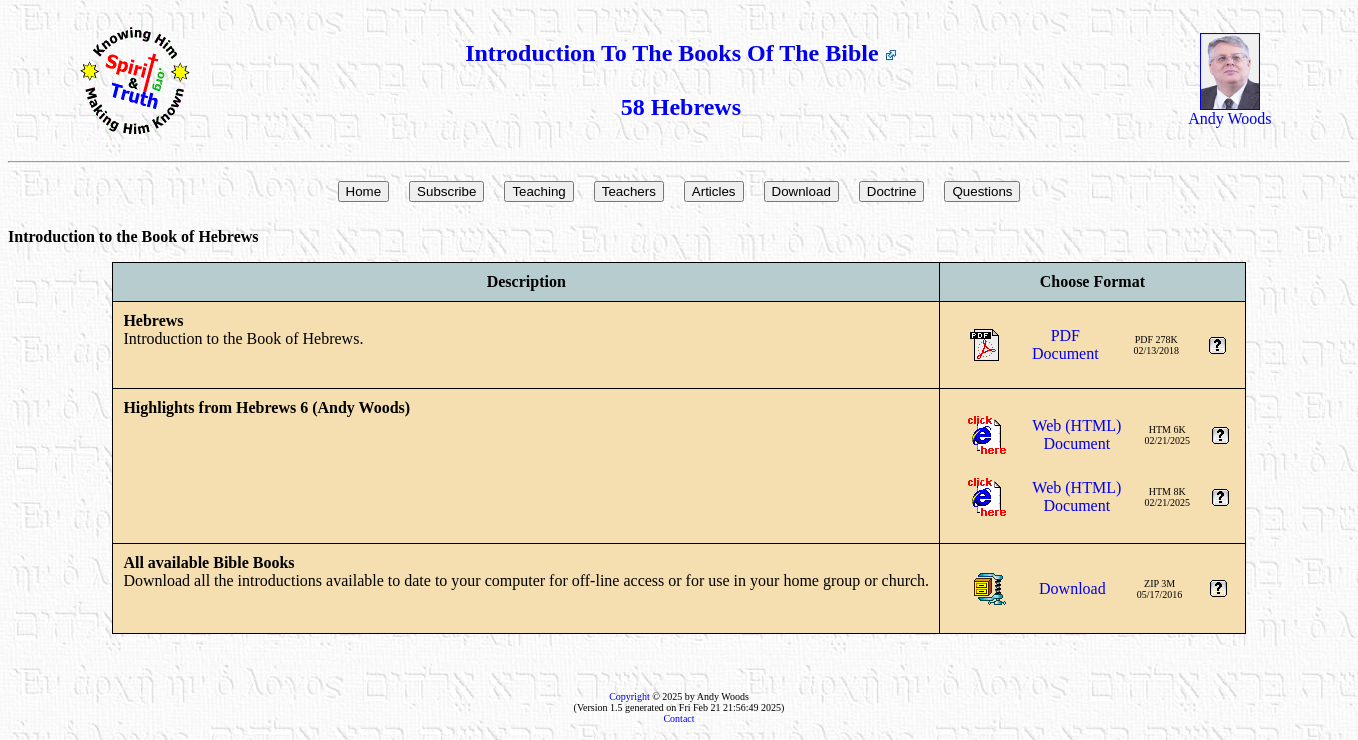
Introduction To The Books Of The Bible (680, 53)
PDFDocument (1065, 344)
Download (1072, 588)
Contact (678, 718)
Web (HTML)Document (1076, 434)
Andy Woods (1229, 111)
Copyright (629, 696)
